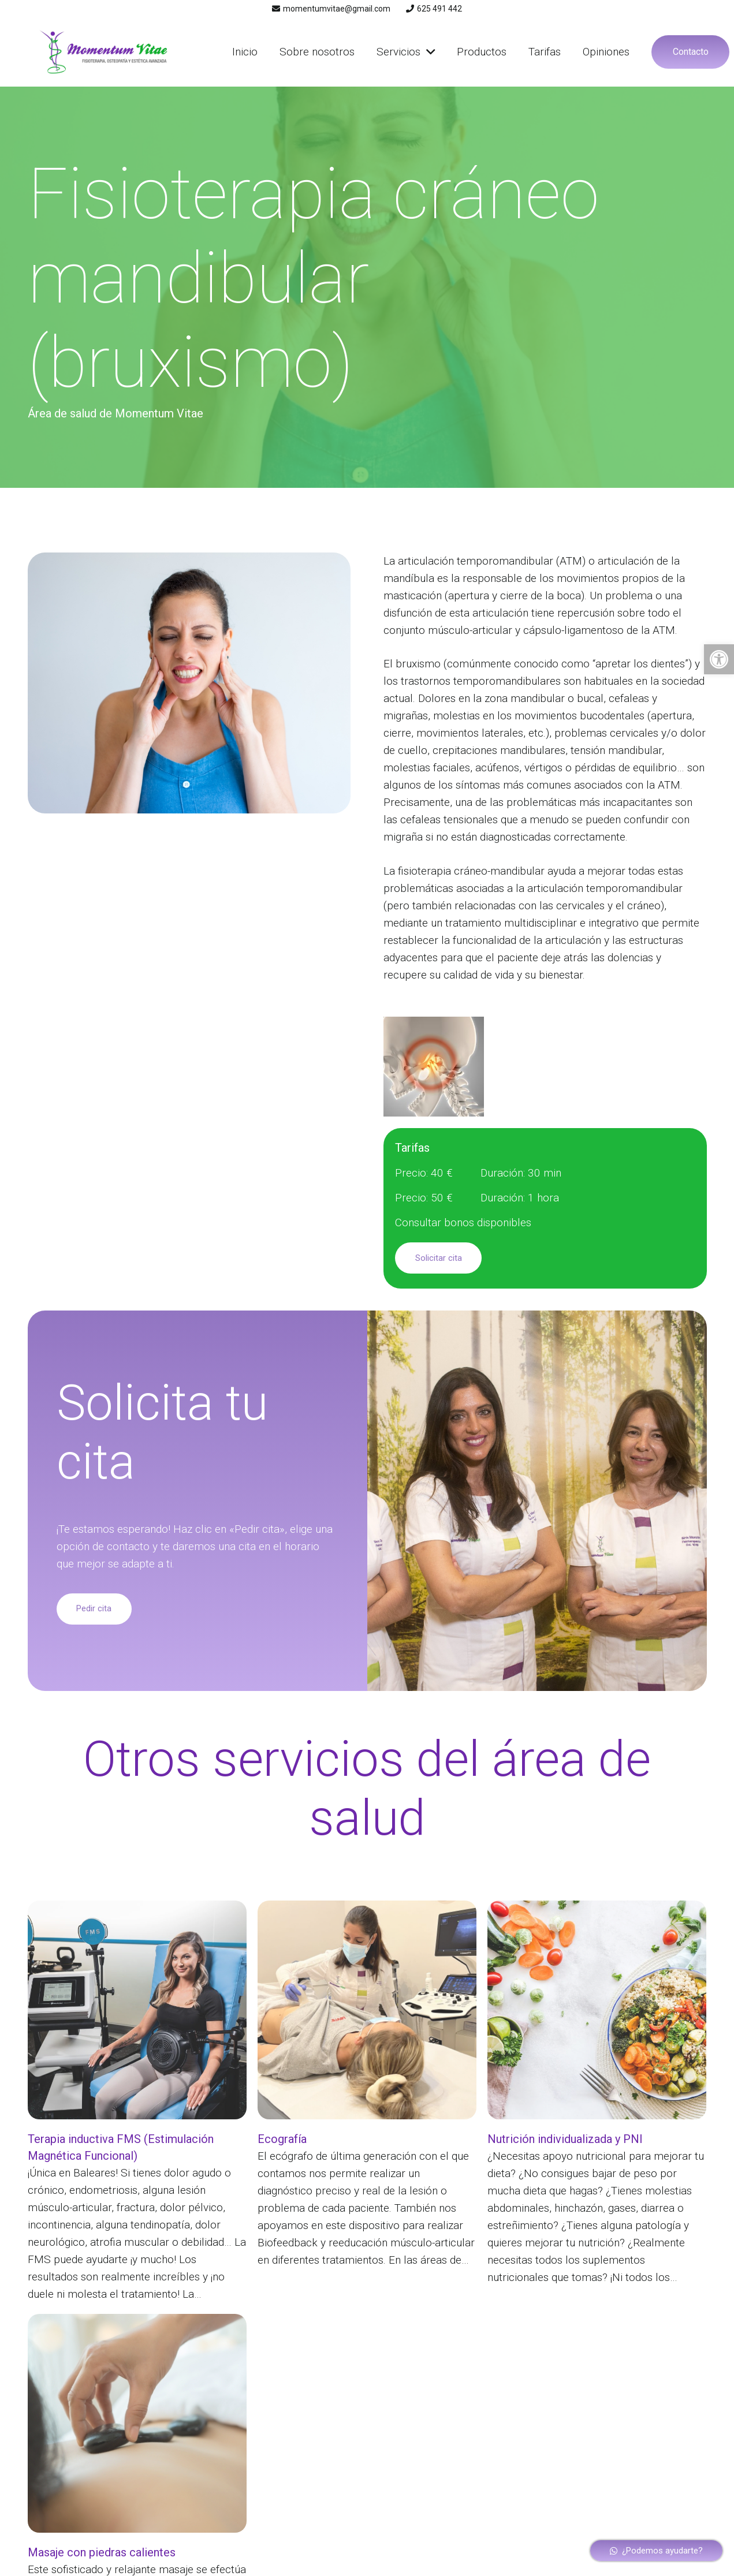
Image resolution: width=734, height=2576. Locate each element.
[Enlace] (103, 52)
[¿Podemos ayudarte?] (656, 2550)
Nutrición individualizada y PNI (565, 2139)
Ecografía (282, 2139)
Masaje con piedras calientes (102, 2552)
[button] (719, 659)
